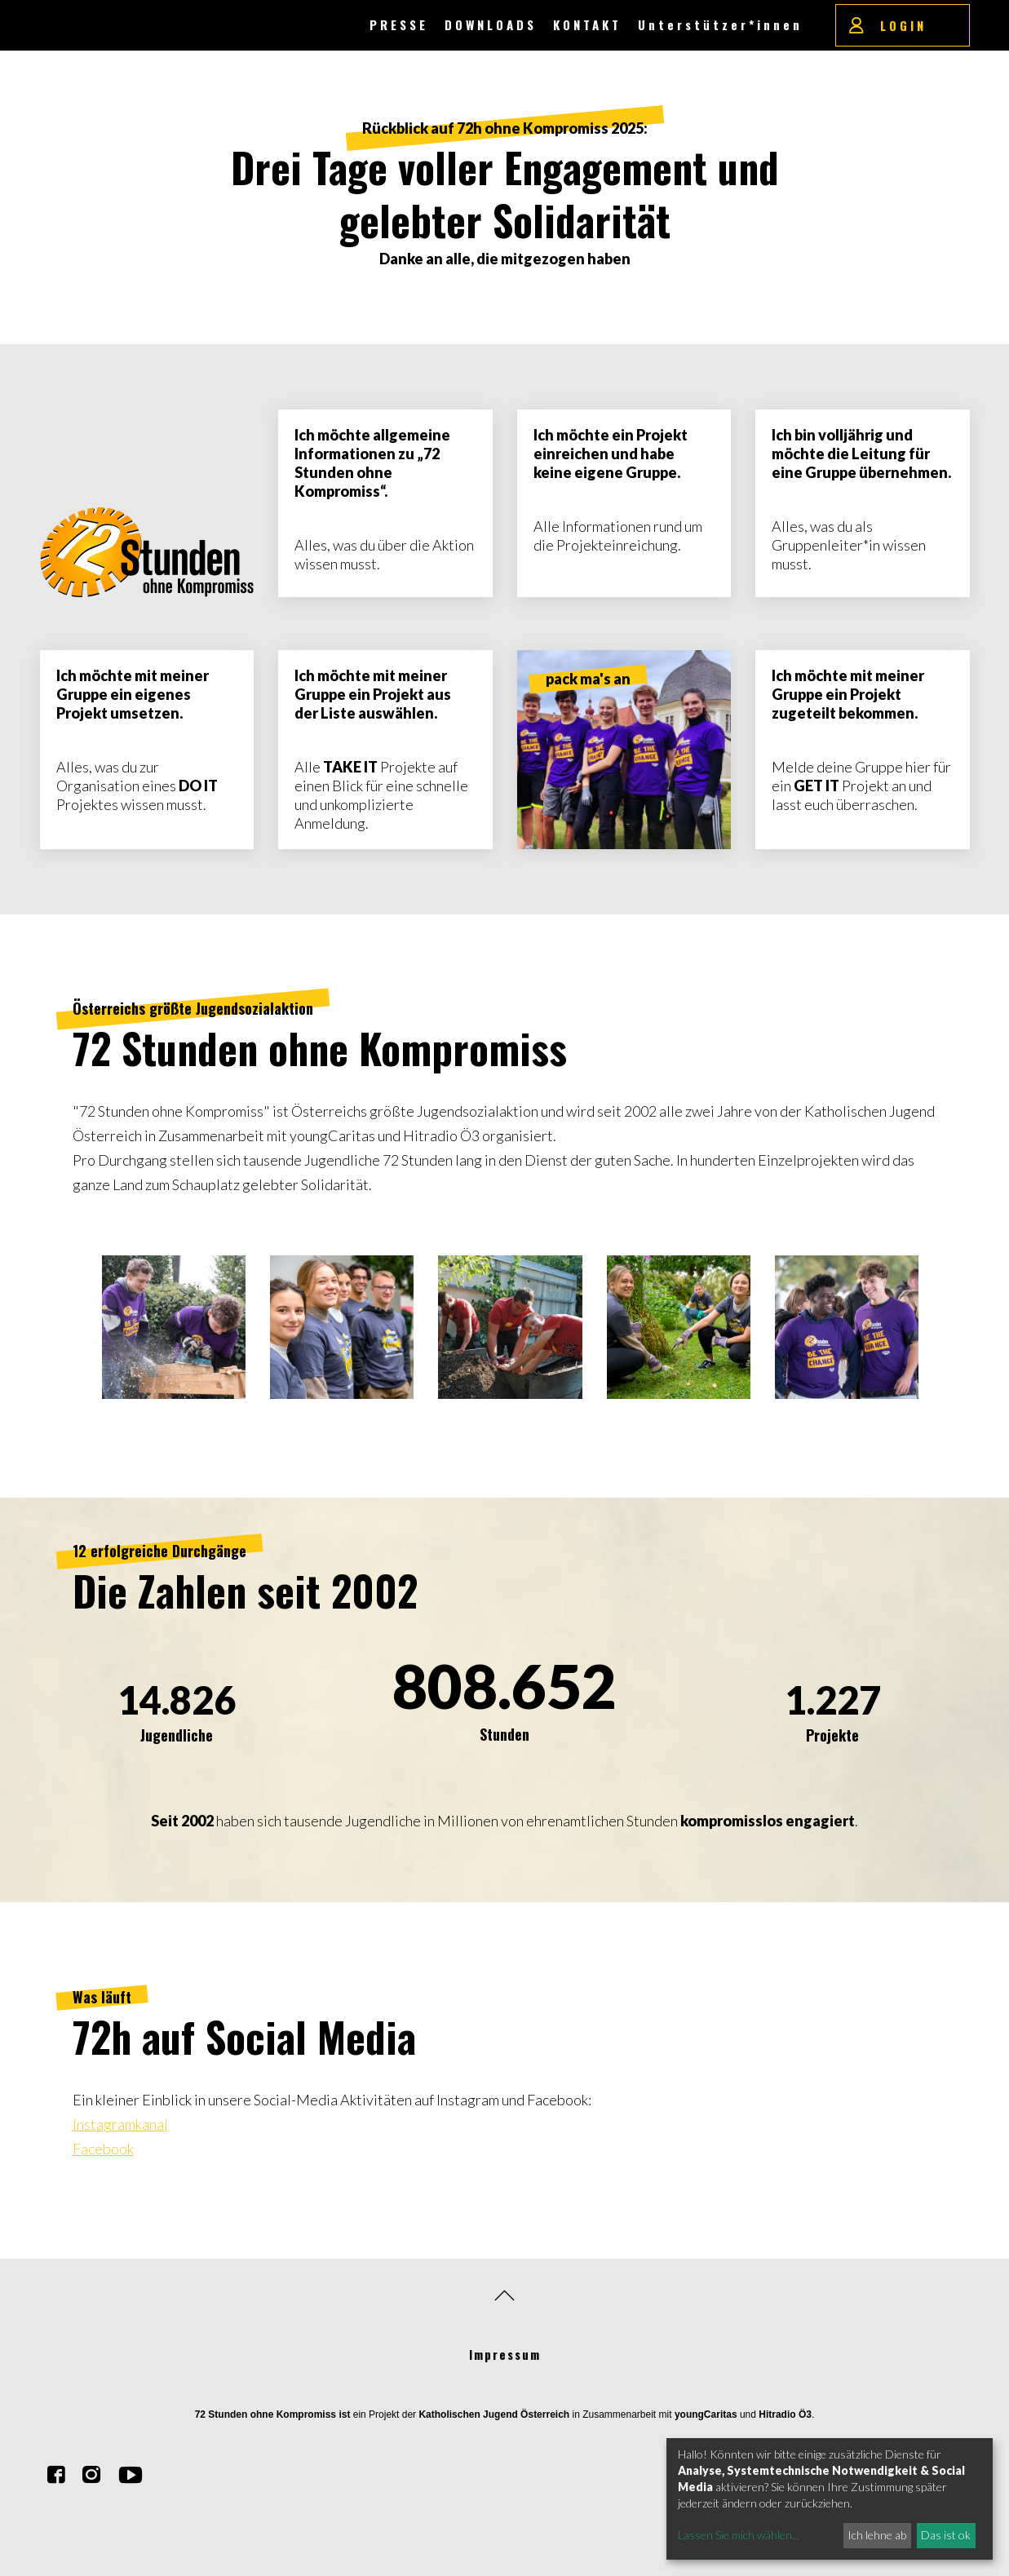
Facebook (103, 2149)
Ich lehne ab (876, 2535)
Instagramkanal (120, 2124)
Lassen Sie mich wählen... (738, 2535)
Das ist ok (946, 2535)
